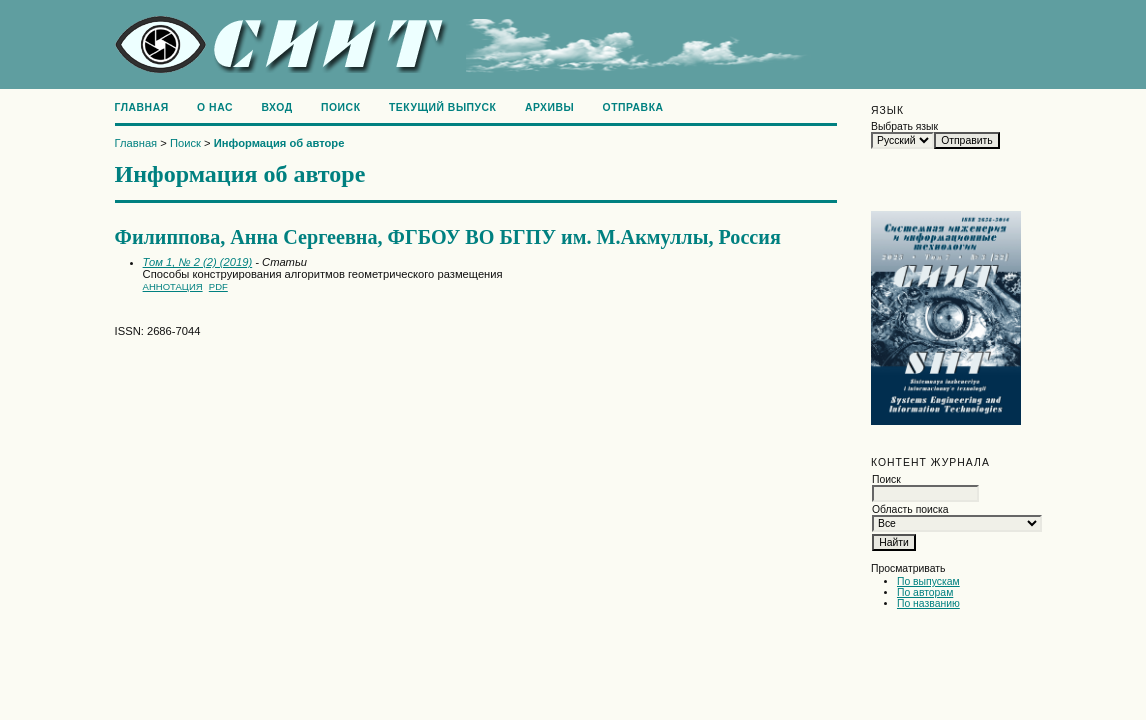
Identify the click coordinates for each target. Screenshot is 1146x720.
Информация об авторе (279, 143)
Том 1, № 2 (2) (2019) (198, 262)
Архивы (549, 107)
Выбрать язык (904, 126)
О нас (215, 107)
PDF (218, 286)
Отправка (633, 107)
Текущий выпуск (443, 107)
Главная (142, 107)
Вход (276, 107)
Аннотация (173, 286)
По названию (928, 603)
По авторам (925, 592)
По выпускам (928, 581)
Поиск (340, 107)
